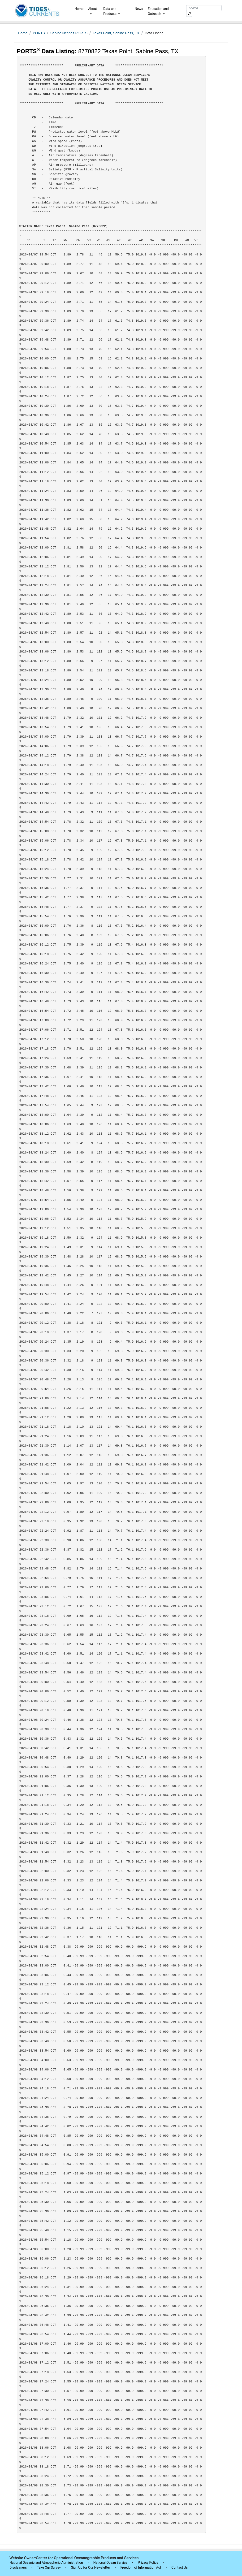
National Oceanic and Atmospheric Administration (46, 2562)
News (139, 9)
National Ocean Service (110, 2562)
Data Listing (154, 33)
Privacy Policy (148, 2562)
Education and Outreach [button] (158, 11)
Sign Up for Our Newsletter (90, 2567)
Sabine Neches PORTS (68, 33)
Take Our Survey (49, 2567)
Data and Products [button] (111, 11)
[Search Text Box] (204, 8)
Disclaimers (18, 2567)
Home (79, 8)
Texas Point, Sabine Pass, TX (116, 33)
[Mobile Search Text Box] (189, 14)
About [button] (92, 10)
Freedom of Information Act (140, 2567)
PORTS (39, 33)
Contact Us (179, 2567)
